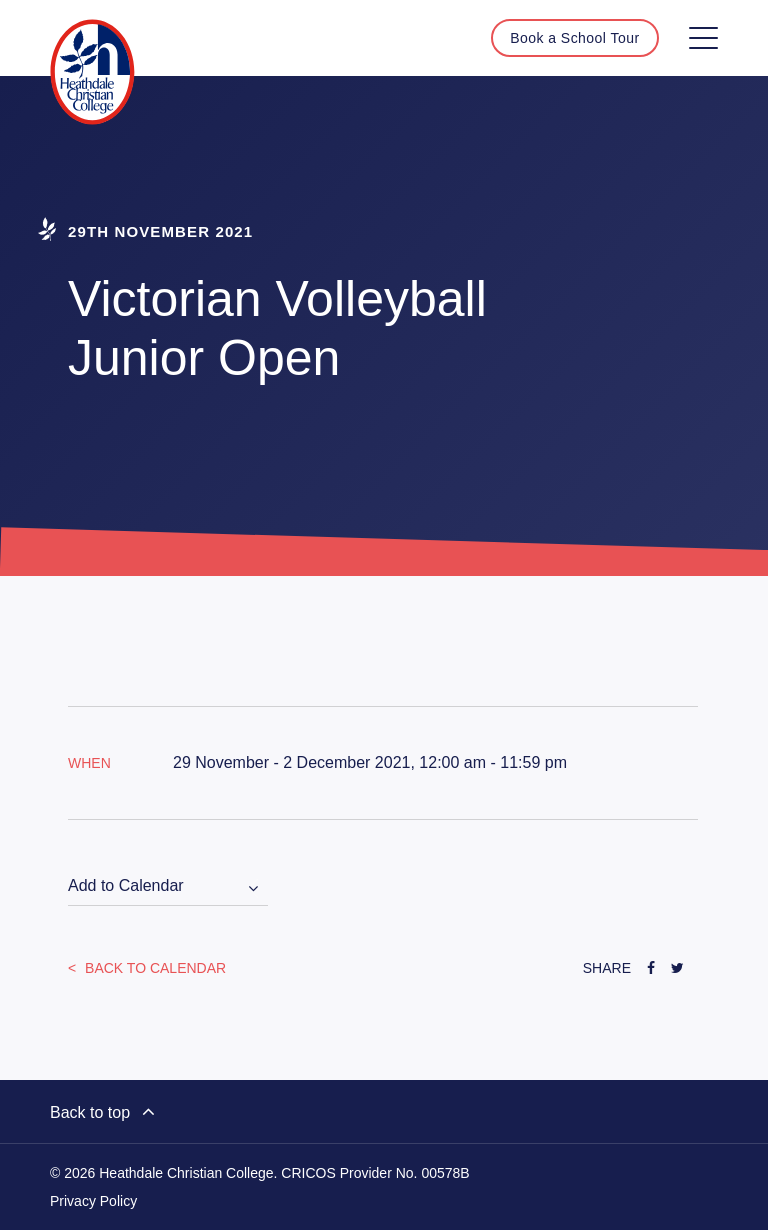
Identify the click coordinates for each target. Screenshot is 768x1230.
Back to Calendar (153, 968)
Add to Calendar (126, 885)
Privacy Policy (93, 1201)
